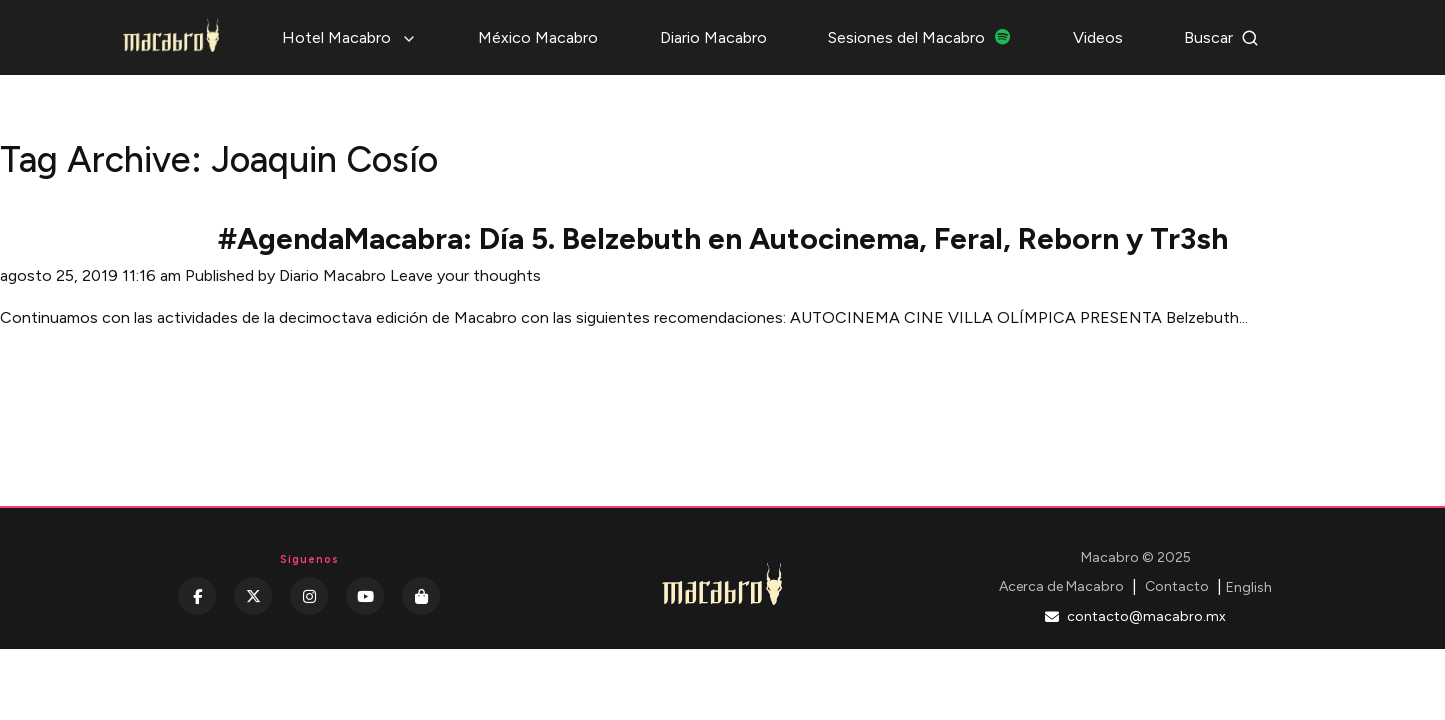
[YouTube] (365, 596)
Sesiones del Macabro (919, 37)
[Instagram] (309, 596)
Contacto (1177, 586)
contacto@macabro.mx (1135, 616)
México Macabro (538, 37)
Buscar (1221, 37)
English (1249, 587)
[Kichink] (421, 596)
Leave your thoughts (465, 275)
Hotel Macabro (349, 37)
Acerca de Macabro (1061, 586)
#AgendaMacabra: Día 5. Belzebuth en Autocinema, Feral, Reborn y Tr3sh (723, 238)
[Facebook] (197, 596)
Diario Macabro (713, 37)
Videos (1098, 37)
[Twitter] (253, 596)
